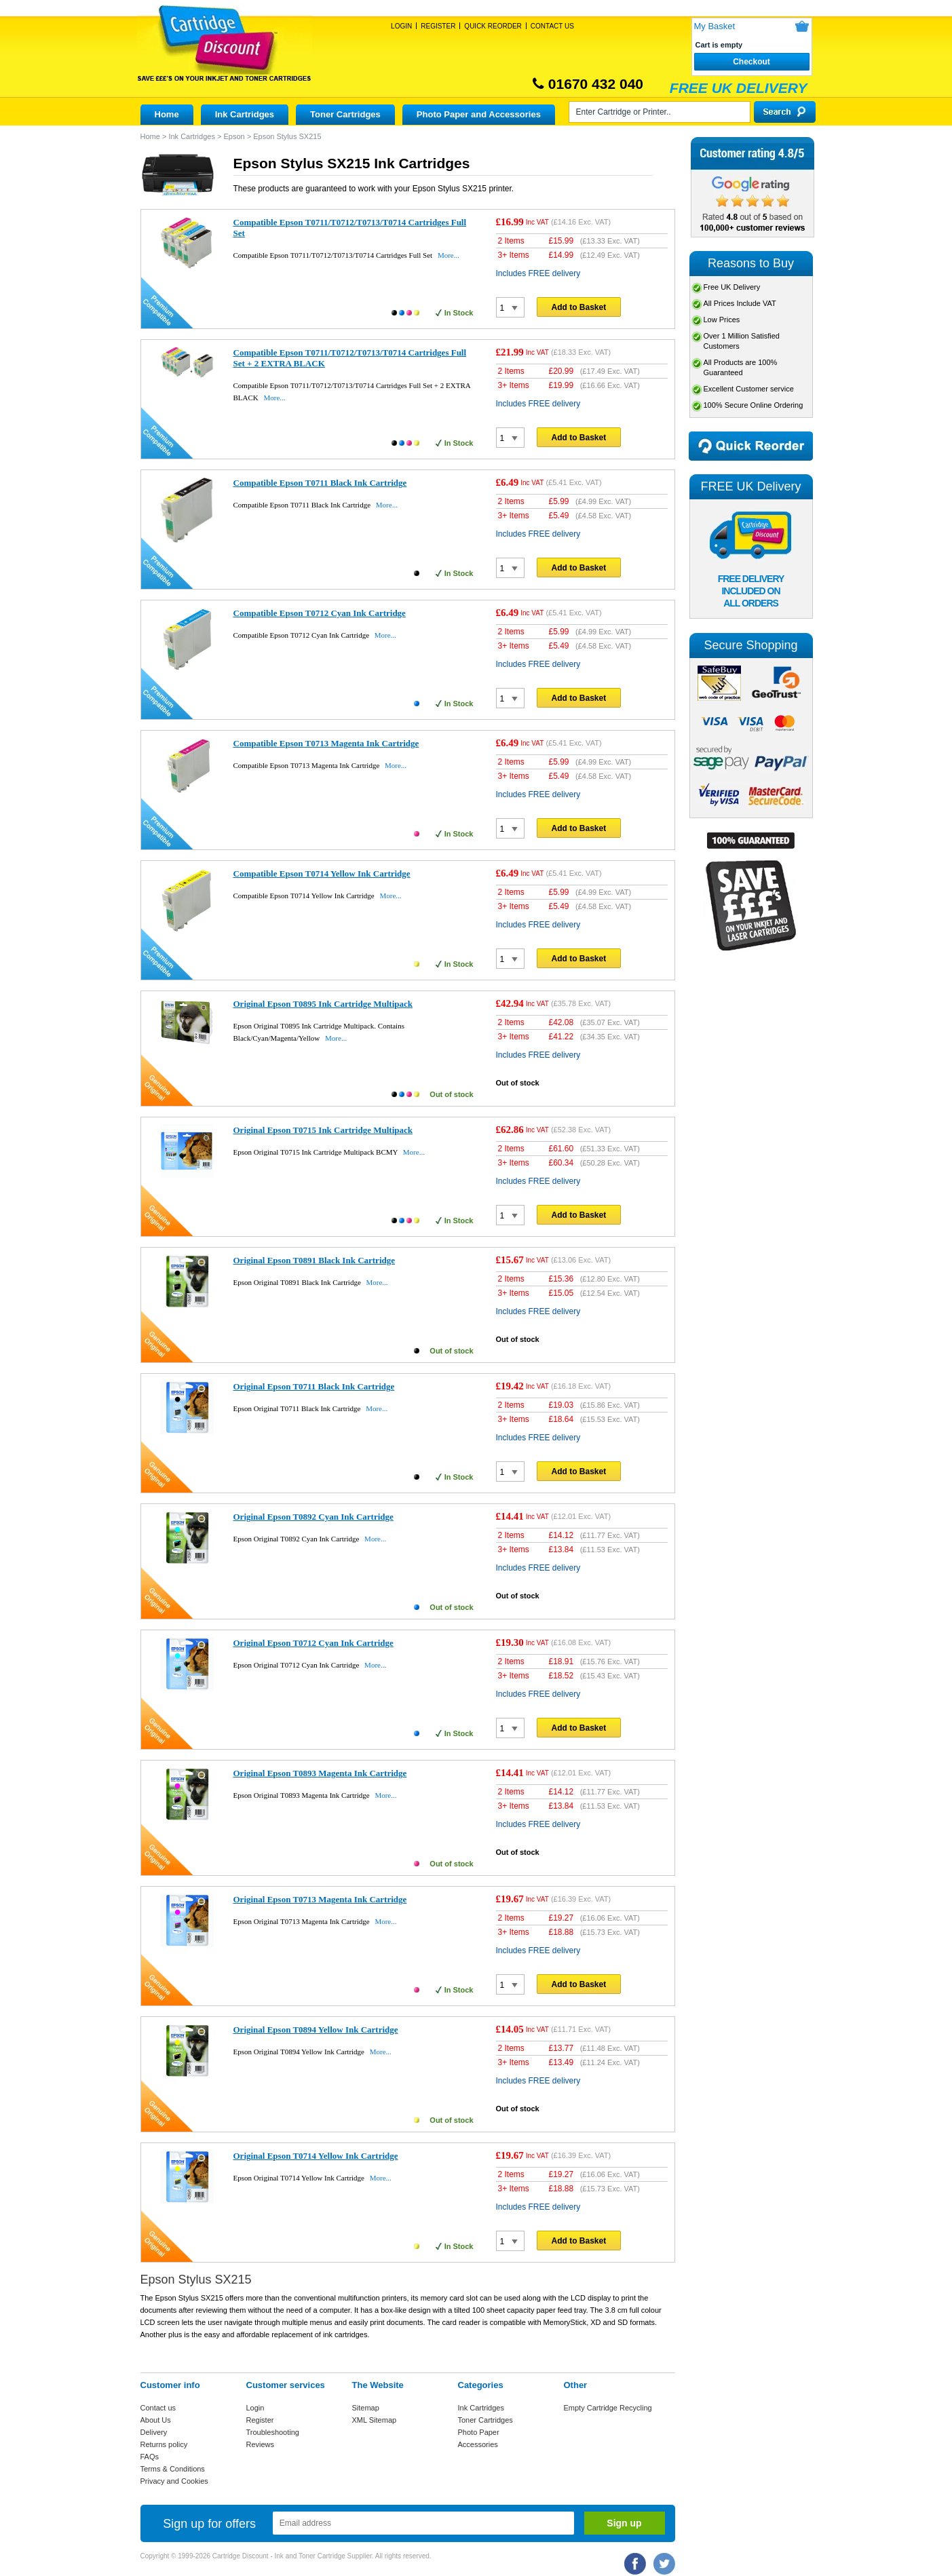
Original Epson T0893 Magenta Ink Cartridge (320, 1773)
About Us (155, 2420)
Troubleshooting (272, 2432)
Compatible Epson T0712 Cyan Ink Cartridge (319, 613)
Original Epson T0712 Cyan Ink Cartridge (313, 1643)
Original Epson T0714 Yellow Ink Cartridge (315, 2156)
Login (401, 26)
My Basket (715, 26)
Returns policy (164, 2444)
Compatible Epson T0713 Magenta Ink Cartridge (326, 743)
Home (167, 114)
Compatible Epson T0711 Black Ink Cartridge (320, 483)
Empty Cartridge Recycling (608, 2408)
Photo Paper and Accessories (479, 114)
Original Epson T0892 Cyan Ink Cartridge (313, 1517)
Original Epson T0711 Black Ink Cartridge (314, 1386)
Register (438, 26)
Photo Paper (478, 2432)
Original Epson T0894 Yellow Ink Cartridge (315, 2029)
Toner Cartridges (345, 114)
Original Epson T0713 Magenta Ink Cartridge (320, 1899)
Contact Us (552, 26)
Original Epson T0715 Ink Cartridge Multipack (323, 1130)
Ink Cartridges (244, 114)
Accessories (478, 2444)
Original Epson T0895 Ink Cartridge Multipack (323, 1004)
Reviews (260, 2444)
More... (448, 255)
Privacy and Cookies (174, 2481)
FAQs (149, 2457)
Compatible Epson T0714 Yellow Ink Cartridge (322, 873)
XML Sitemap (374, 2420)
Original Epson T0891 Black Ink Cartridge (314, 1260)
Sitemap (365, 2408)
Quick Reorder (492, 26)
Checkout (751, 61)
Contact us (158, 2408)
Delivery (154, 2432)
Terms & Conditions (172, 2469)
